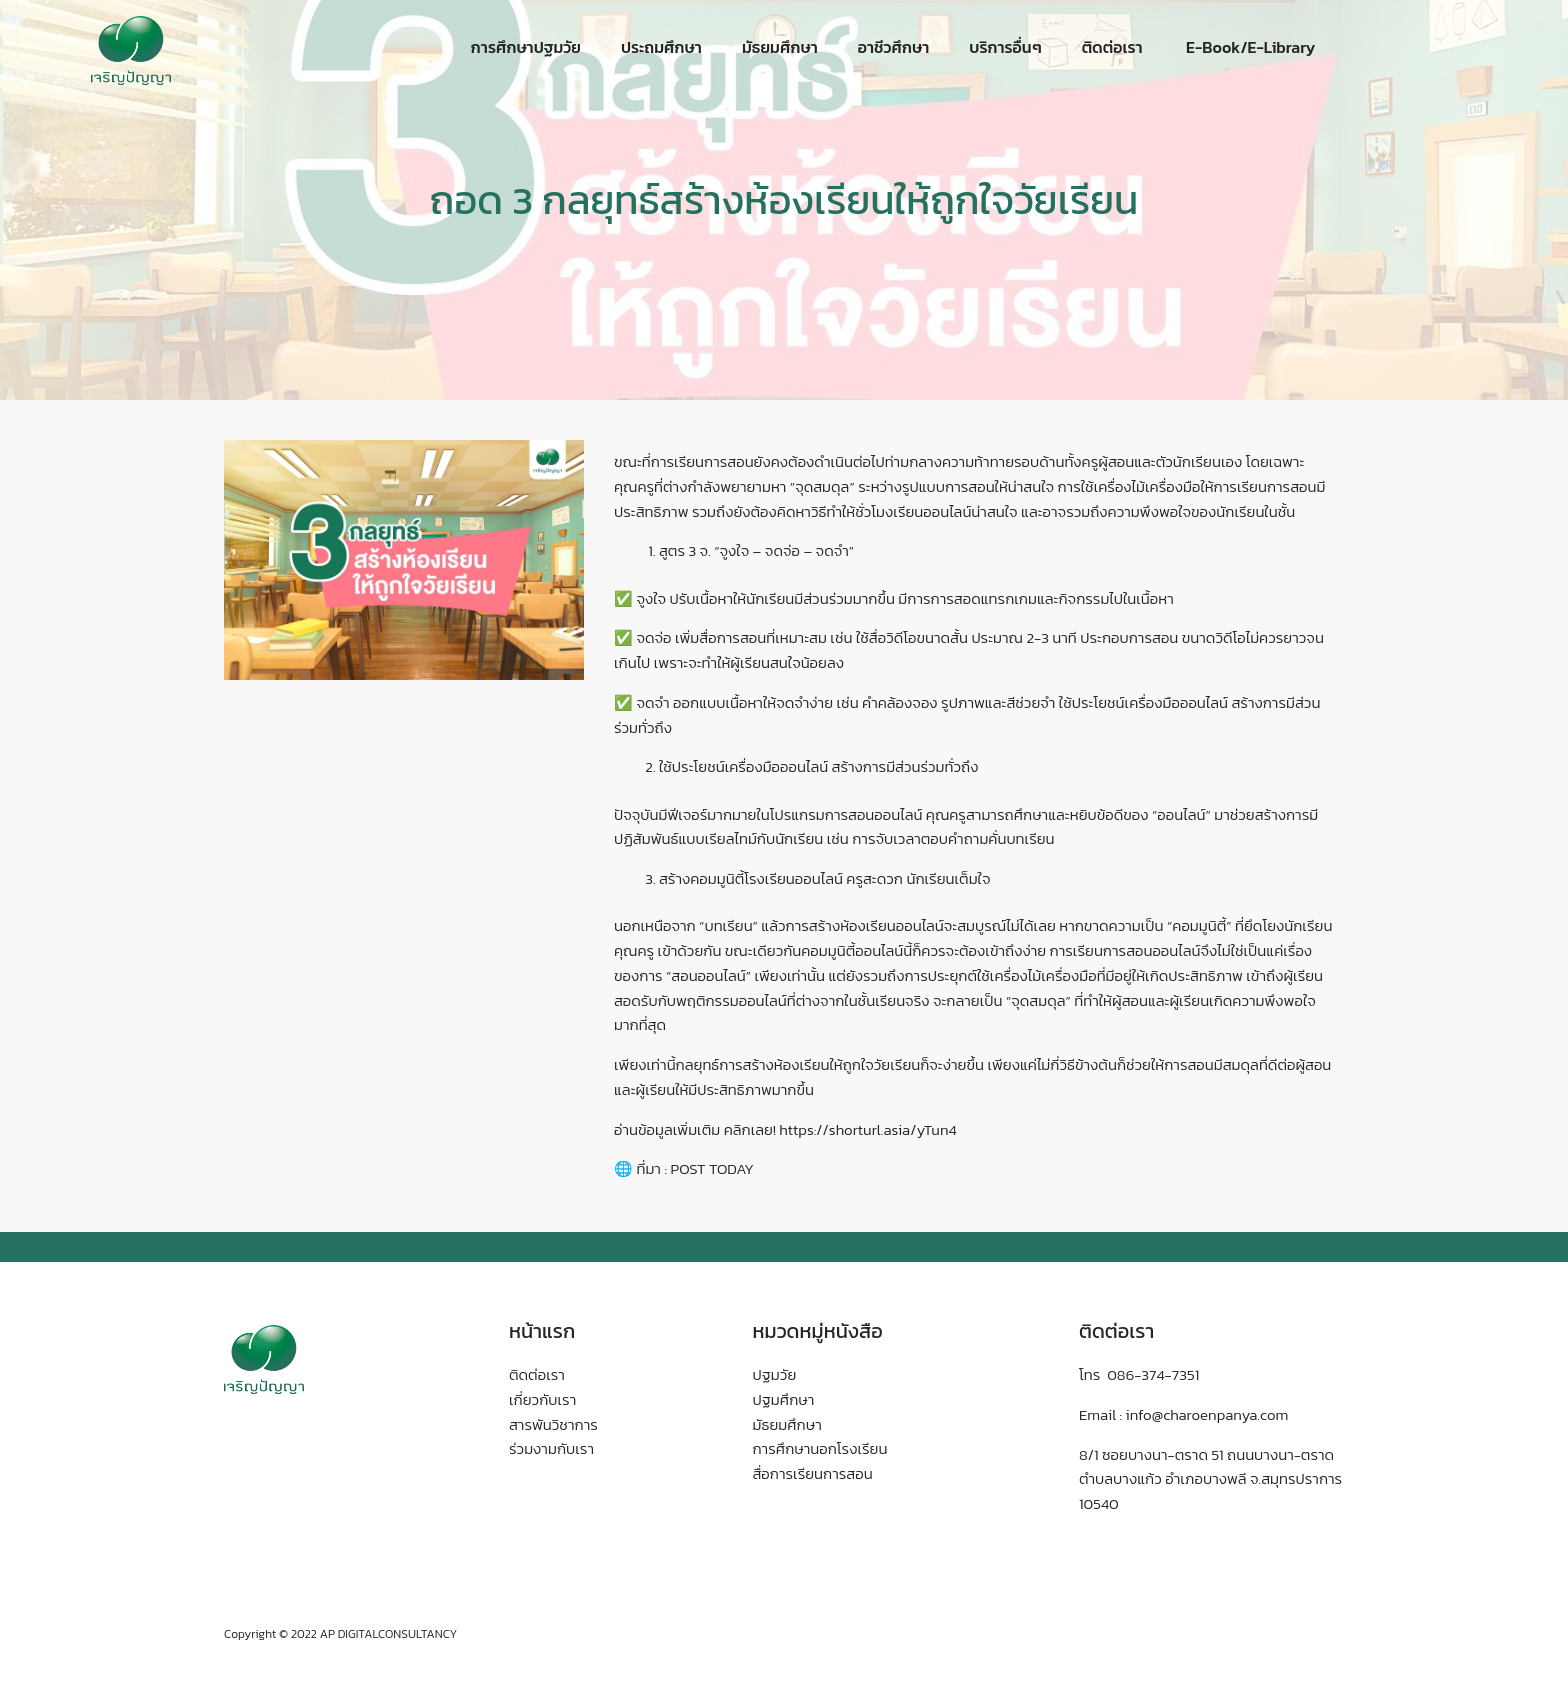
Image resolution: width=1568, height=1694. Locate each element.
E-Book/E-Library (1249, 47)
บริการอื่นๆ (1005, 47)
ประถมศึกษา (661, 47)
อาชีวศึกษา (894, 47)
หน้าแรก (542, 1331)
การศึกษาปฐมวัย (526, 47)
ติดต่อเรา (1112, 47)
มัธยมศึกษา (780, 47)
